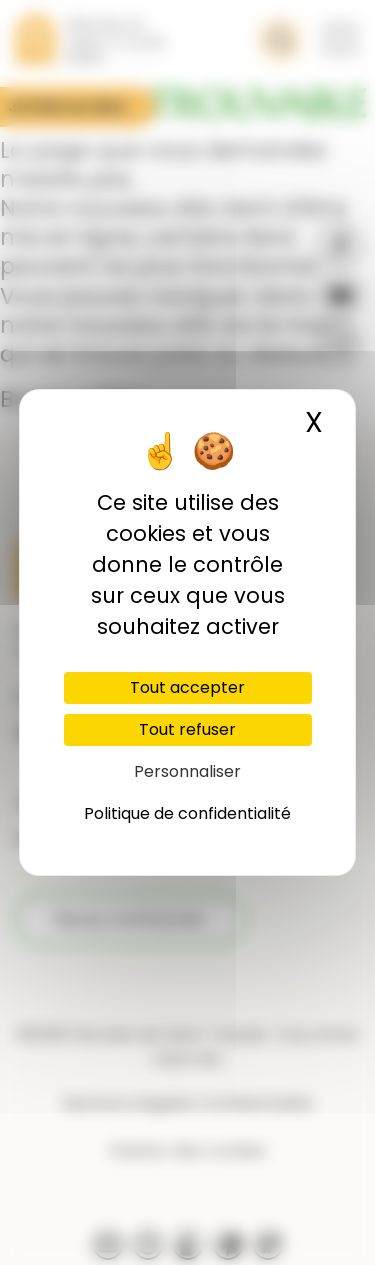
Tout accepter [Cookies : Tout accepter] (187, 687)
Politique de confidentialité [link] (187, 813)
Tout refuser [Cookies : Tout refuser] (187, 729)
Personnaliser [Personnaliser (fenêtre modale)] (187, 771)
